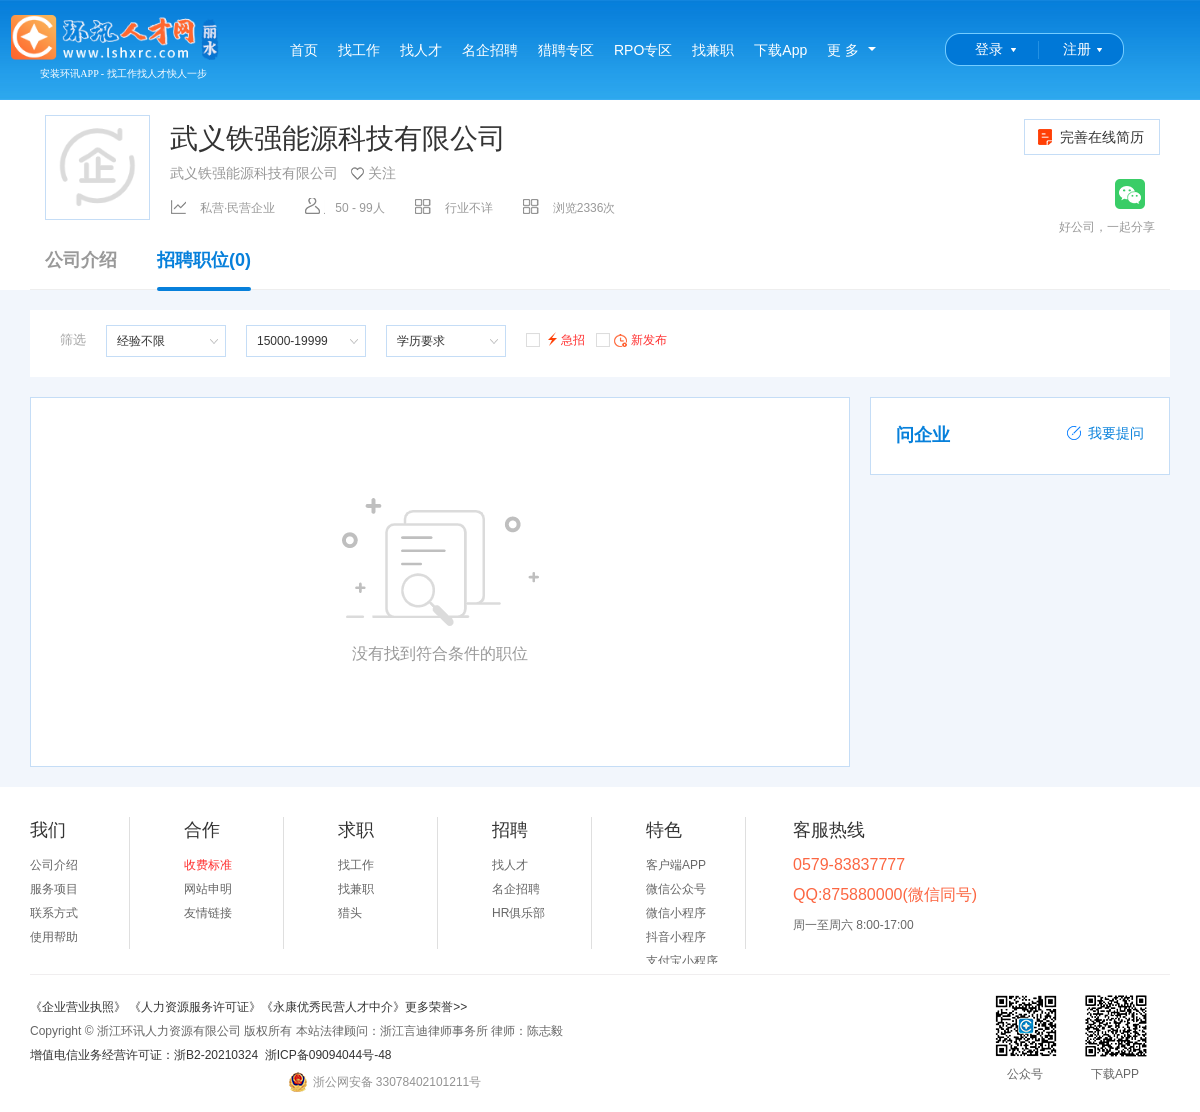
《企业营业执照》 (79, 1007)
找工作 (359, 50)
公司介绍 (81, 260)
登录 (989, 49)
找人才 (421, 50)
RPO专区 (643, 50)
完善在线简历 (1089, 137)
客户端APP (676, 865)
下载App (780, 50)
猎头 (350, 913)
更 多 (843, 50)
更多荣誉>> (436, 1007)
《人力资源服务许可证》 (195, 1007)
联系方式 (54, 913)
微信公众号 (676, 889)
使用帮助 (54, 937)
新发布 (631, 339)
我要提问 (1105, 433)
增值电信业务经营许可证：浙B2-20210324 (144, 1055)
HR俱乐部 (518, 913)
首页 (304, 50)
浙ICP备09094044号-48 (328, 1055)
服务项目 (54, 889)
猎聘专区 (566, 50)
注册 (1077, 49)
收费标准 (208, 865)
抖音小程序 (676, 937)
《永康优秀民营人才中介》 (333, 1007)
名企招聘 (490, 50)
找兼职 (713, 50)
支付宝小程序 (682, 961)
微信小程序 (676, 913)
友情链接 (208, 913)
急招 (555, 338)
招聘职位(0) (204, 270)
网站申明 (208, 889)
